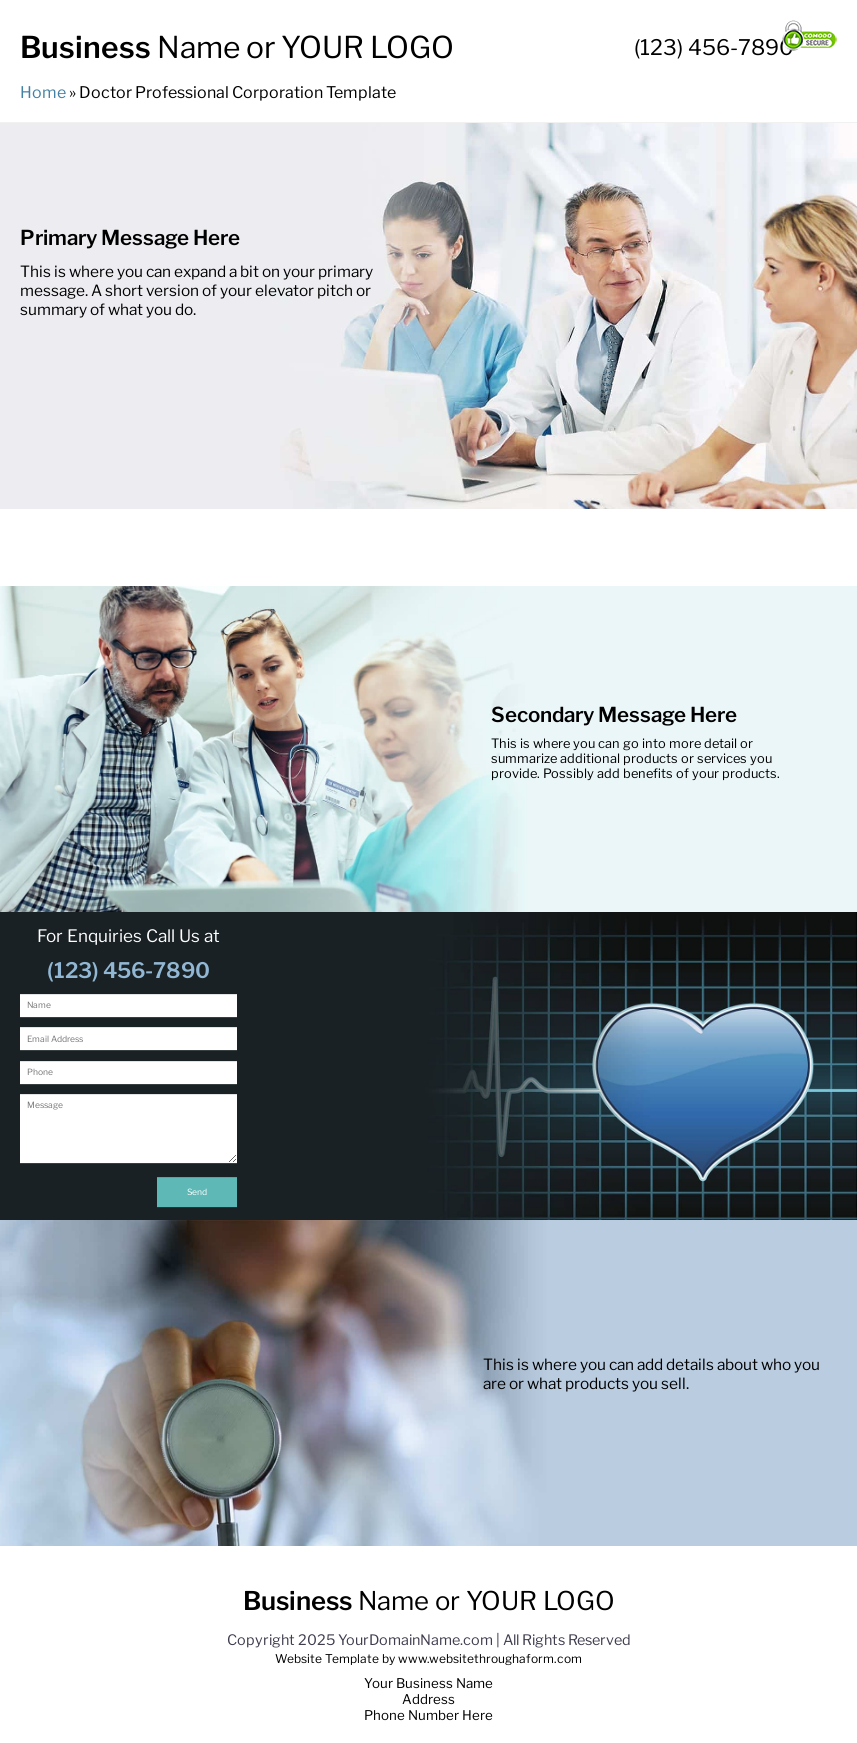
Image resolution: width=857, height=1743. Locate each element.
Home (44, 92)
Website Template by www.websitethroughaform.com (428, 1658)
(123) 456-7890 (714, 47)
